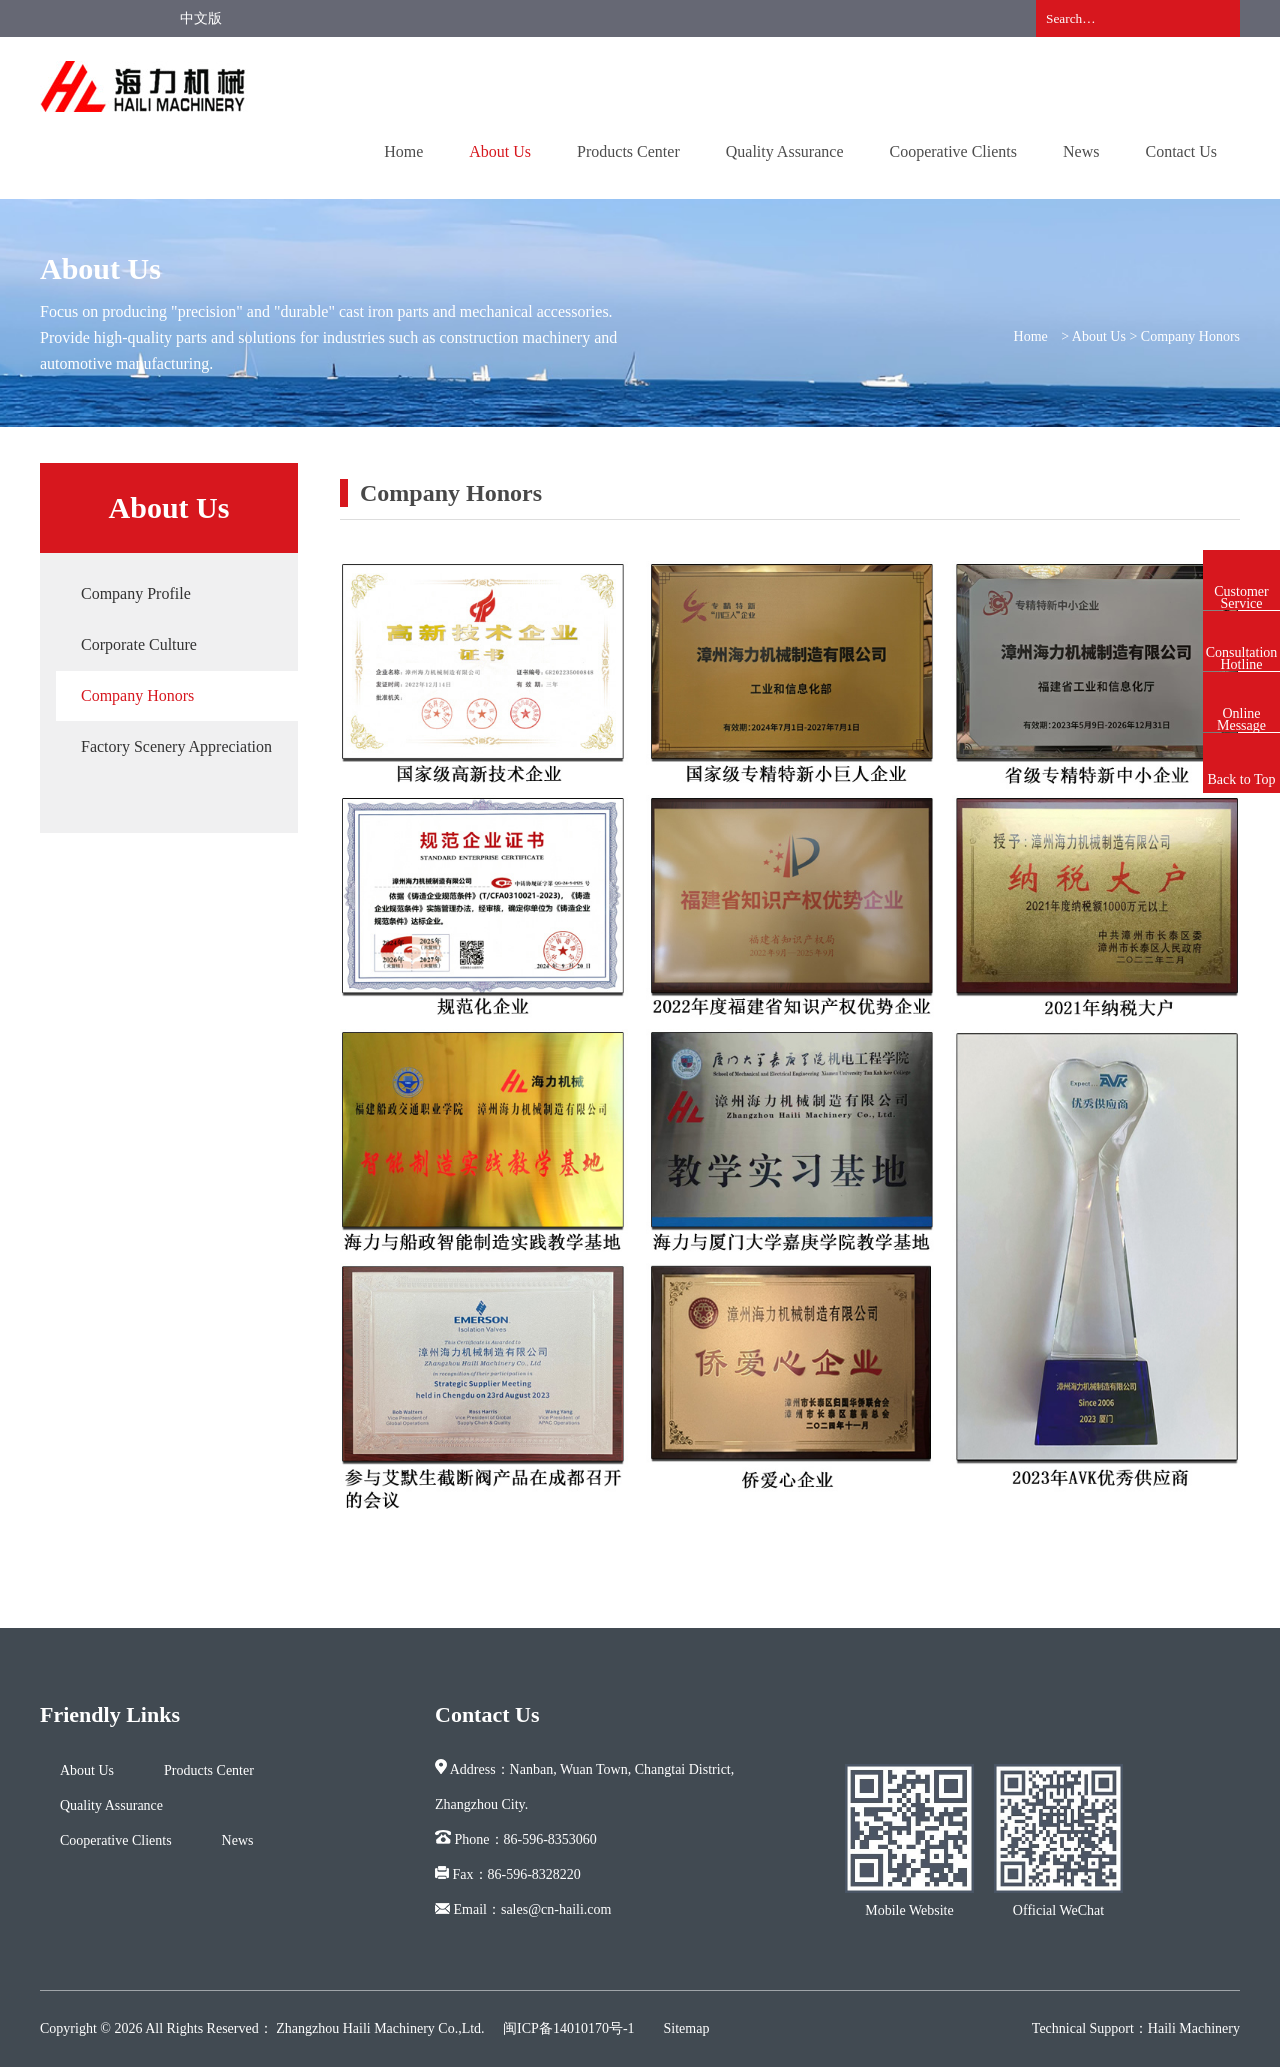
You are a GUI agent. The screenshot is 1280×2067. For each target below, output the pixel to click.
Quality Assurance (785, 151)
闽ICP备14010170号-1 (568, 2028)
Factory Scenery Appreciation (176, 746)
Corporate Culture (139, 644)
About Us (500, 151)
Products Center (628, 151)
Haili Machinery (1194, 2028)
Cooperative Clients (953, 151)
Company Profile (136, 593)
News (1081, 151)
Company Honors (137, 695)
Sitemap (687, 2028)
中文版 (201, 18)
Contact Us (1181, 151)
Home (403, 151)
